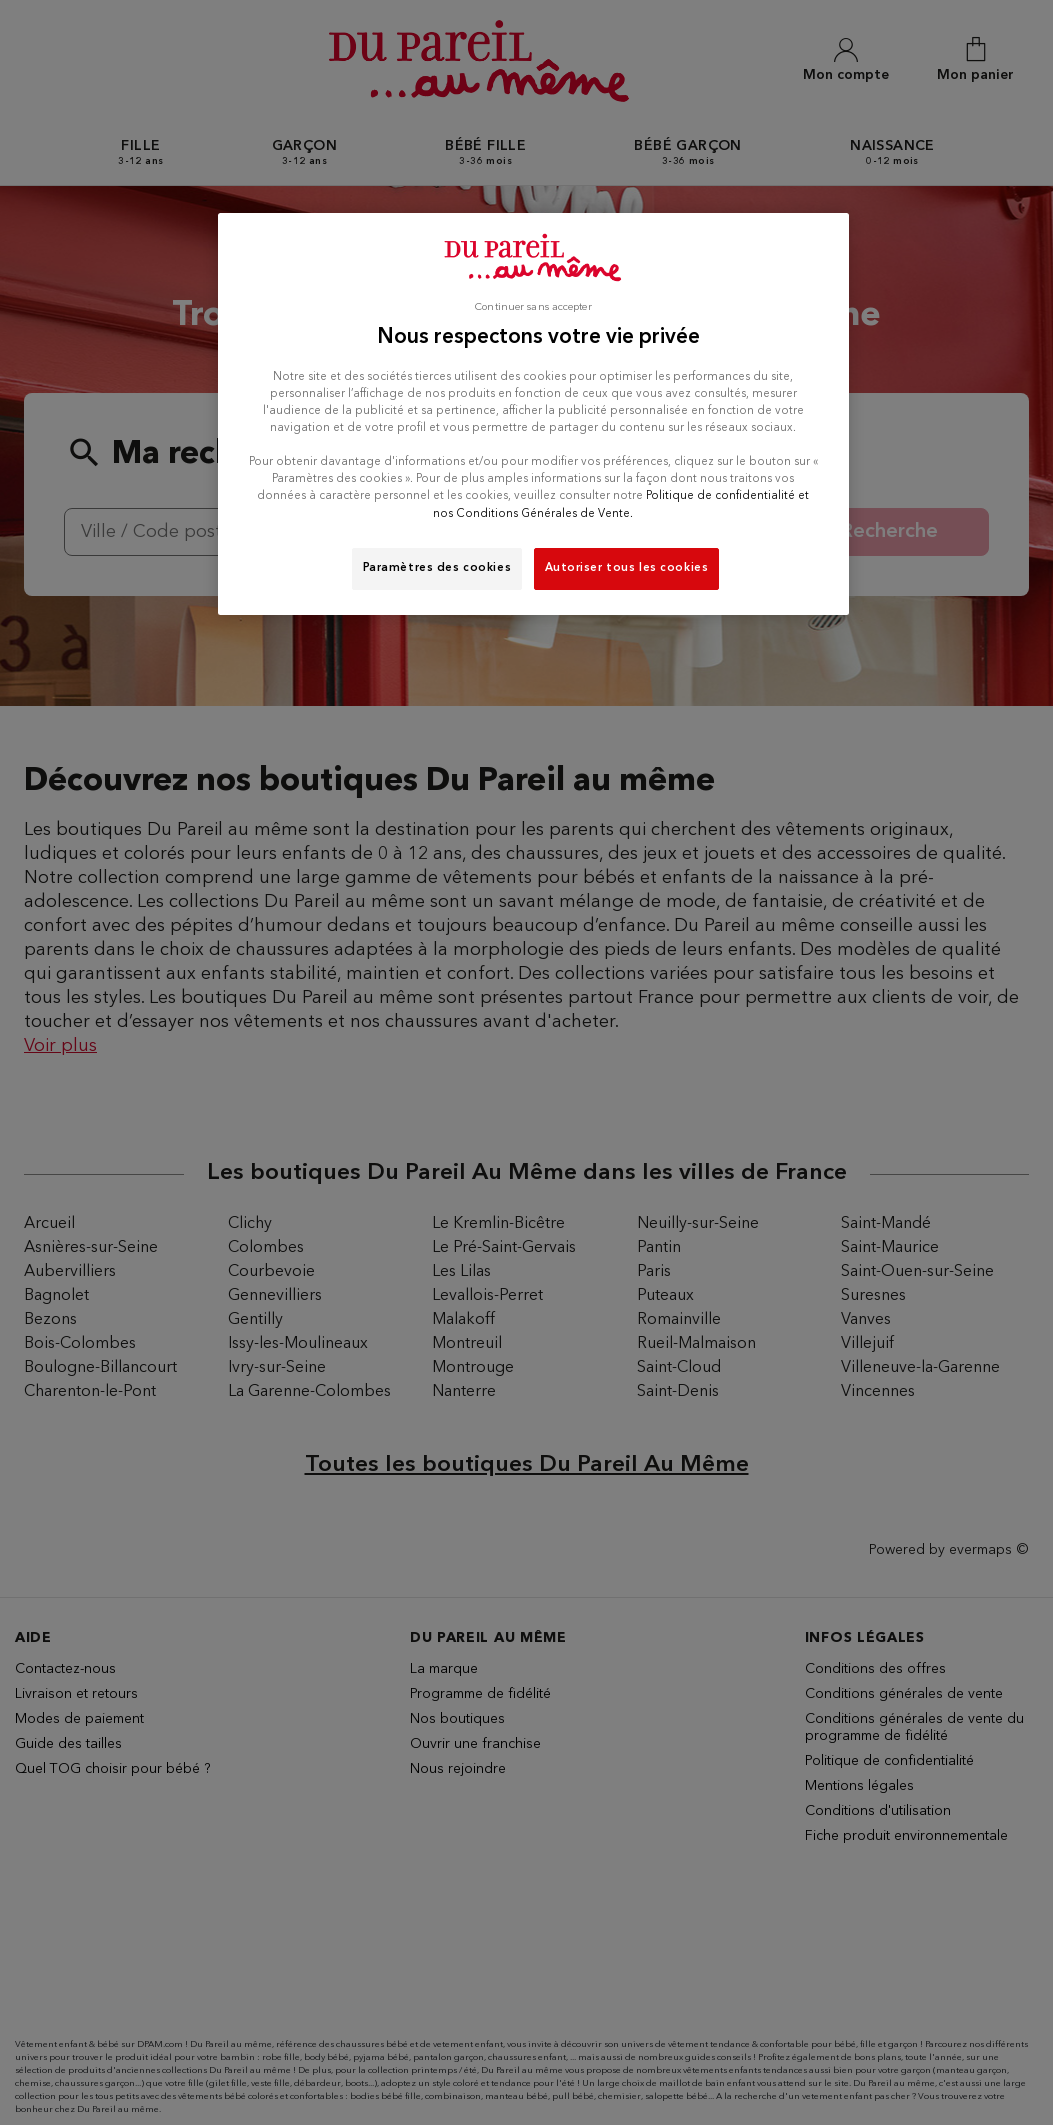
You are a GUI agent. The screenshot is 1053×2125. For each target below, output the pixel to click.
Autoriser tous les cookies (627, 568)
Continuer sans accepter (533, 307)
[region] (534, 414)
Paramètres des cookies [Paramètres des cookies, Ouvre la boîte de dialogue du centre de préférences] (437, 568)
